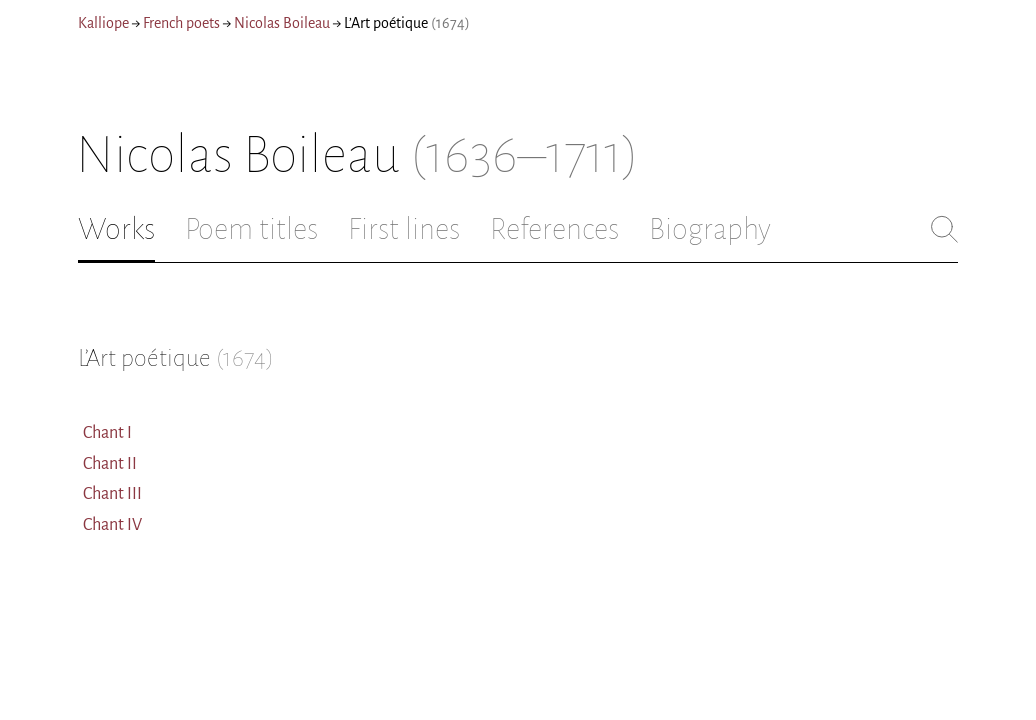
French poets (181, 23)
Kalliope (103, 23)
